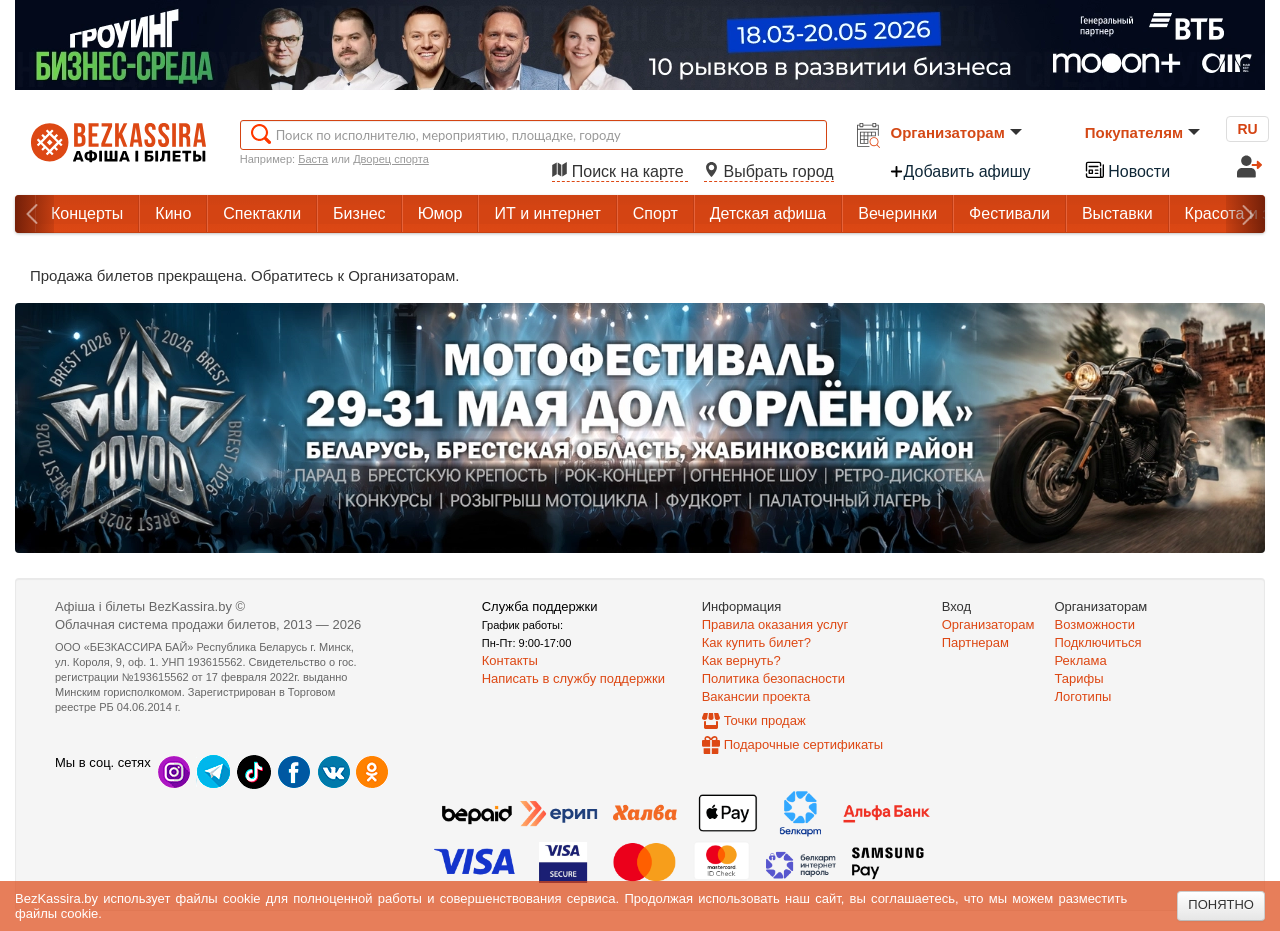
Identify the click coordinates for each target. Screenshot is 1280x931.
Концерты (87, 213)
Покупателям (1142, 132)
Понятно (1221, 904)
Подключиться (1098, 642)
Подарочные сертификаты (803, 744)
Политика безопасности (773, 678)
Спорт (655, 213)
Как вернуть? (741, 660)
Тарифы (1079, 678)
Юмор (440, 213)
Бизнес (359, 213)
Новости (1127, 169)
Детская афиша (768, 213)
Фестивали (1009, 213)
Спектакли (262, 213)
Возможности (1095, 624)
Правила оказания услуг (775, 624)
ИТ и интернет (547, 213)
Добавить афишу (960, 171)
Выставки (1117, 213)
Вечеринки (897, 213)
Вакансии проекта (756, 696)
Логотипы (1083, 696)
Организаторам (956, 132)
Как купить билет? (756, 642)
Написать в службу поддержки (573, 678)
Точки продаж (765, 720)
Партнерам (975, 642)
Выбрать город (769, 171)
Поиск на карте (620, 171)
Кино (173, 213)
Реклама (1081, 660)
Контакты (510, 660)
